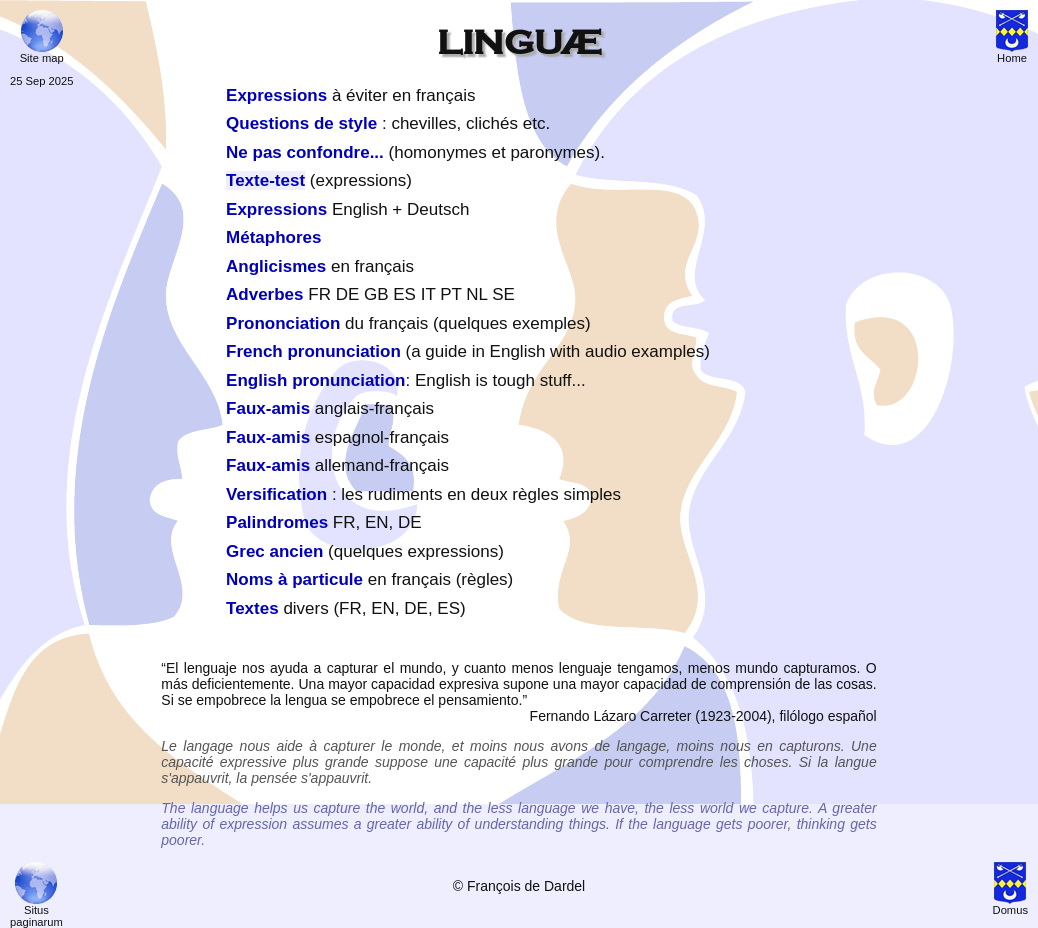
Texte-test (265, 180)
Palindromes (277, 522)
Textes (252, 608)
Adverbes (264, 294)
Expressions (276, 95)
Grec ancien (274, 551)
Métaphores (273, 237)
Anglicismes (276, 266)
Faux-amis (268, 408)
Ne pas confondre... (305, 152)
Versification (276, 494)
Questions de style (301, 123)
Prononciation (283, 323)
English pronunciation (315, 380)
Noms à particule (294, 579)
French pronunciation (313, 351)
